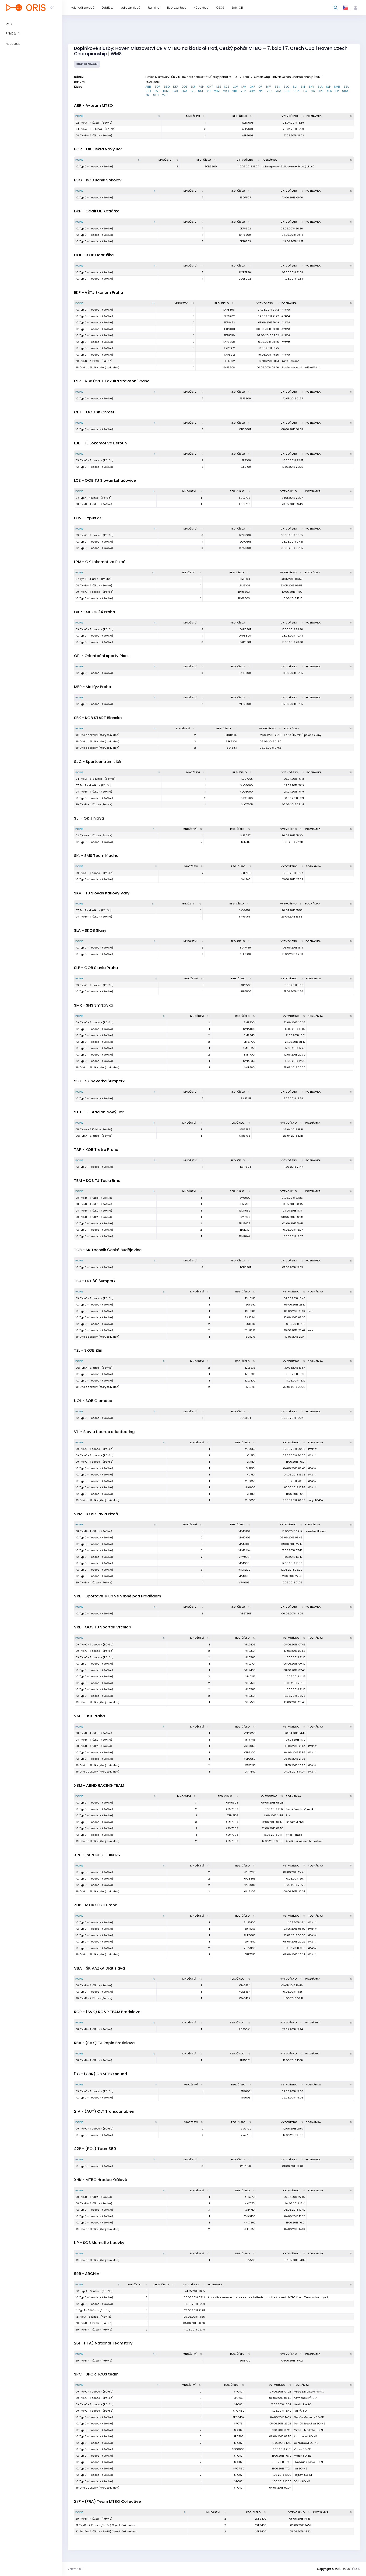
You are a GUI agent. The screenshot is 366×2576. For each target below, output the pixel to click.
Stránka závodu (87, 64)
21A (312, 91)
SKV (311, 87)
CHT (210, 87)
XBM (252, 91)
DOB (184, 87)
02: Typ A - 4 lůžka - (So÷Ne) (93, 123)
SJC (286, 87)
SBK (277, 87)
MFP (268, 87)
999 (345, 91)
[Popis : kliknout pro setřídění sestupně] (118, 116)
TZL (192, 91)
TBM (166, 91)
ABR (148, 87)
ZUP (269, 91)
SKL (303, 87)
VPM (217, 91)
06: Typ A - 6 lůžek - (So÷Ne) (94, 1136)
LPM (243, 87)
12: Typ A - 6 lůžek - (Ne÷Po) (93, 2317)
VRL (234, 91)
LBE (218, 87)
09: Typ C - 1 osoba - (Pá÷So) (94, 460)
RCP (287, 91)
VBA (278, 91)
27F (164, 95)
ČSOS (356, 2569)
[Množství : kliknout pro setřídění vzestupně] (184, 116)
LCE (226, 87)
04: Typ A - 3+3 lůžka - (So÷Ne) (95, 129)
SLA (320, 87)
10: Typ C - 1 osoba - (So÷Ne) (94, 166)
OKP (252, 87)
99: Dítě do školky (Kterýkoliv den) (97, 367)
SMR (337, 87)
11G (305, 91)
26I (147, 95)
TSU (184, 91)
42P (320, 91)
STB (148, 91)
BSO (167, 87)
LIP (337, 91)
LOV (235, 87)
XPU (261, 91)
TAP (156, 91)
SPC (156, 95)
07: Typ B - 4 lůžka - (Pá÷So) (93, 579)
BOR (157, 87)
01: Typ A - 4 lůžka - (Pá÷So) (93, 498)
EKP (193, 87)
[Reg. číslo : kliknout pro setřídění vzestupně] (230, 116)
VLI (209, 91)
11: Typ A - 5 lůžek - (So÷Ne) (92, 2310)
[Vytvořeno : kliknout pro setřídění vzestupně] (280, 116)
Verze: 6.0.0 (76, 2569)
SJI (295, 87)
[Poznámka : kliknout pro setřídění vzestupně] (329, 116)
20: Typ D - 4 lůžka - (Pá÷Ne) (93, 361)
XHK (329, 91)
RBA (296, 91)
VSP (243, 91)
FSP (201, 87)
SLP (328, 87)
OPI (260, 87)
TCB (175, 91)
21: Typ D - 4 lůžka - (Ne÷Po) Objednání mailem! (106, 2525)
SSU (346, 87)
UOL (200, 91)
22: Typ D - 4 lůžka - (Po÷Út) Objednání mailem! (106, 2531)
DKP (175, 87)
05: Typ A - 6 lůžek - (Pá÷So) (93, 1129)
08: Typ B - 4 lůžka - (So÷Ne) (93, 135)
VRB (226, 91)
